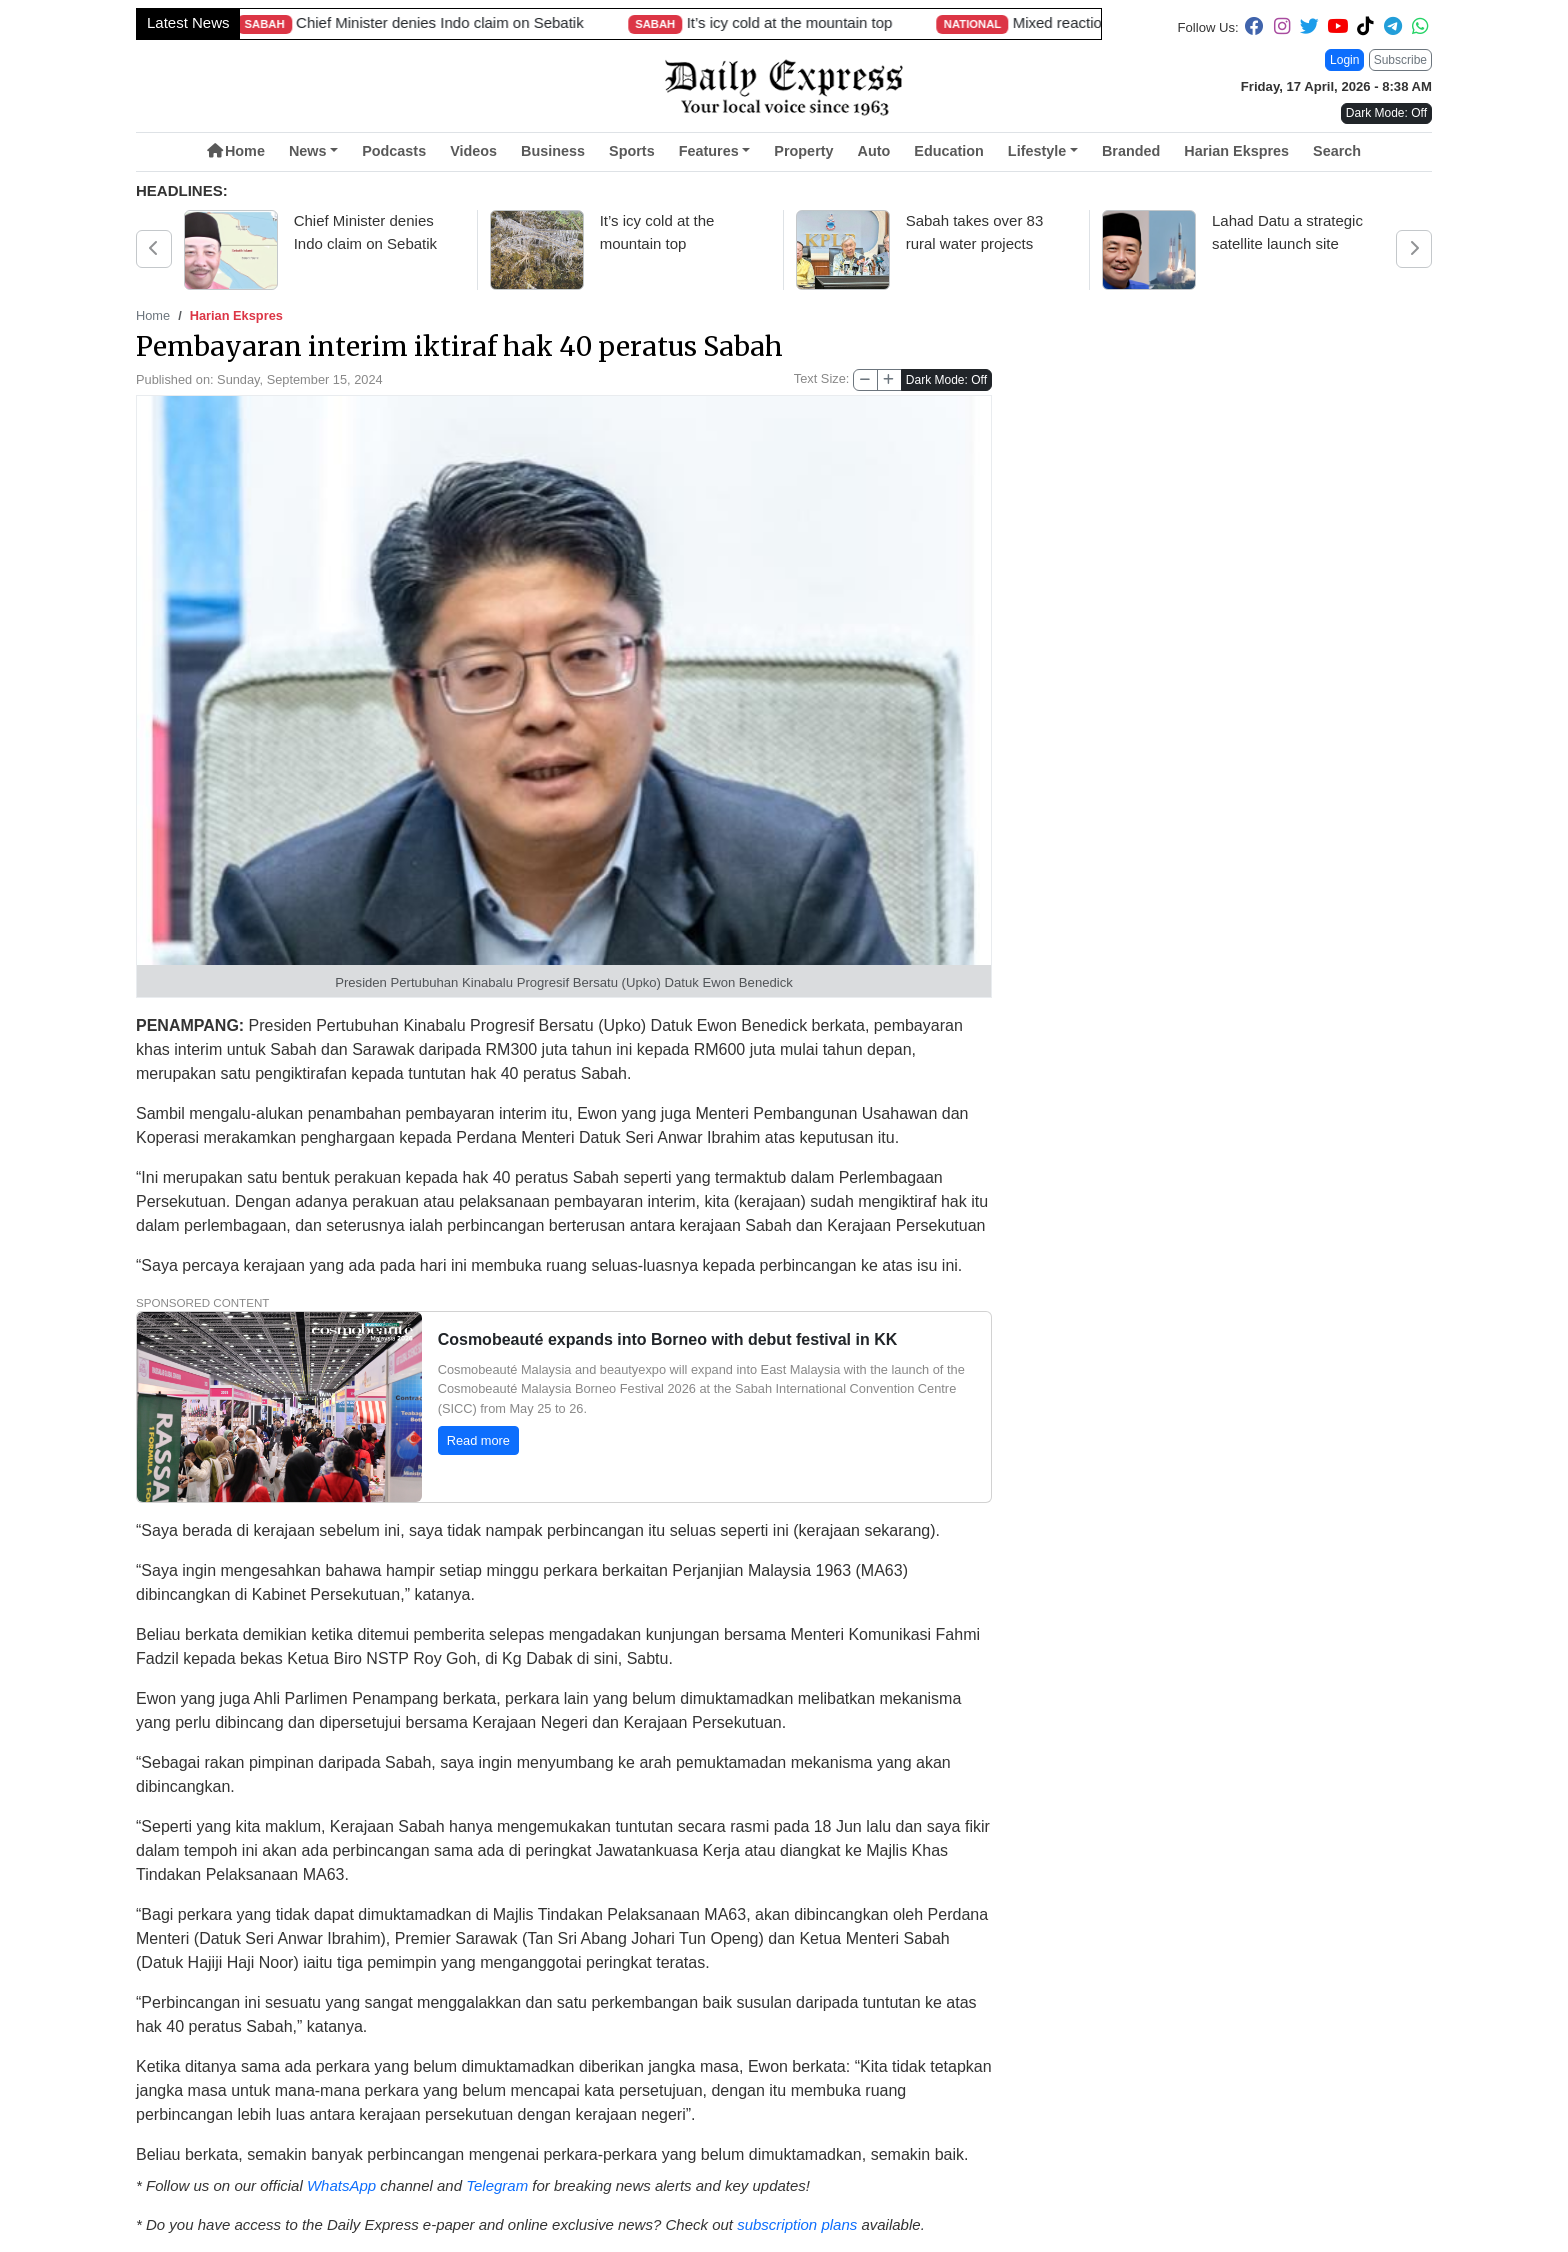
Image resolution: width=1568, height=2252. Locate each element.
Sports (632, 151)
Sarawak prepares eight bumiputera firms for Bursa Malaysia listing (817, 22)
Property (803, 151)
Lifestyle (1037, 151)
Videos (473, 151)
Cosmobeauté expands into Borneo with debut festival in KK (668, 1339)
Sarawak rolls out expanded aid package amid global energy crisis (254, 22)
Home (236, 151)
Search (1337, 151)
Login (1344, 60)
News (308, 151)
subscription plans (797, 2224)
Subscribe (1400, 60)
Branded (1131, 151)
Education (949, 151)
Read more (478, 1440)
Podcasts (394, 151)
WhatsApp (341, 2185)
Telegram (497, 2185)
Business (553, 151)
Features (709, 151)
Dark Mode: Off (946, 380)
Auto (874, 151)
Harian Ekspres (1236, 151)
